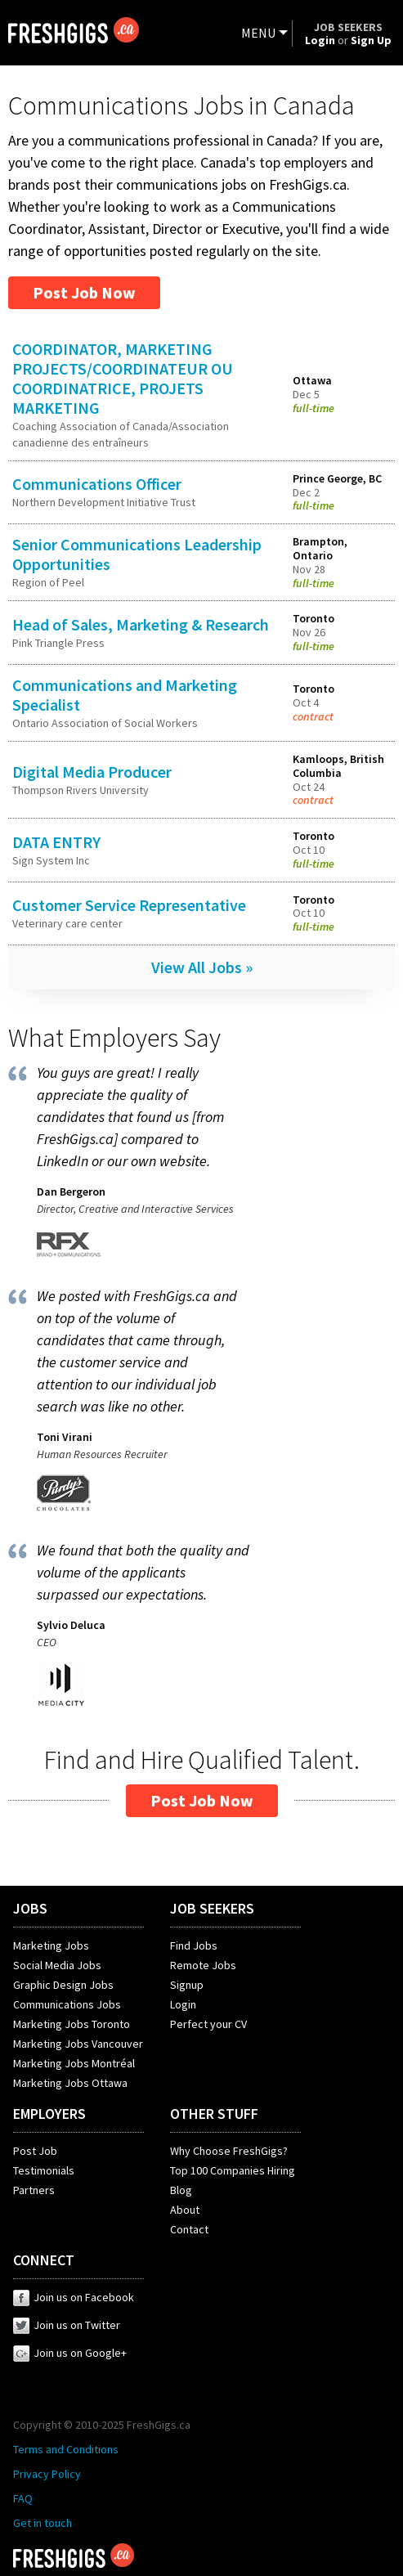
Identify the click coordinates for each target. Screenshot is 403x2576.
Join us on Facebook (73, 2297)
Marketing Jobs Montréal (74, 2063)
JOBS (30, 1908)
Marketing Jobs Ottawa (70, 2083)
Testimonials (43, 2170)
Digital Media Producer (92, 771)
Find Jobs (193, 1945)
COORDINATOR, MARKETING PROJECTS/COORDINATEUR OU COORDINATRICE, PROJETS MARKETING (122, 378)
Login (183, 2004)
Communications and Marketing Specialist (124, 695)
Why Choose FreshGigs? (229, 2150)
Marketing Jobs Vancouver (78, 2043)
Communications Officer (96, 483)
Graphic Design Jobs (63, 1984)
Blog (181, 2190)
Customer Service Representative (129, 905)
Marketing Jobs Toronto (71, 2024)
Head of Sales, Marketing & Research (140, 624)
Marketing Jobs (51, 1945)
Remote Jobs (203, 1965)
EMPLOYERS (49, 2113)
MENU (258, 33)
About (184, 2209)
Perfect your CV (208, 2024)
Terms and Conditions (66, 2449)
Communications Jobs (67, 2004)
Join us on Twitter (66, 2325)
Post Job (35, 2150)
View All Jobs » (202, 967)
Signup (187, 1984)
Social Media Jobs (57, 1965)
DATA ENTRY (56, 842)
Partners (34, 2190)
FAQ (23, 2498)
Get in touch (42, 2522)
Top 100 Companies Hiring (232, 2170)
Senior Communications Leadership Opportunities (137, 554)
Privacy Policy (47, 2473)
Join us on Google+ (70, 2352)
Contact (189, 2229)
